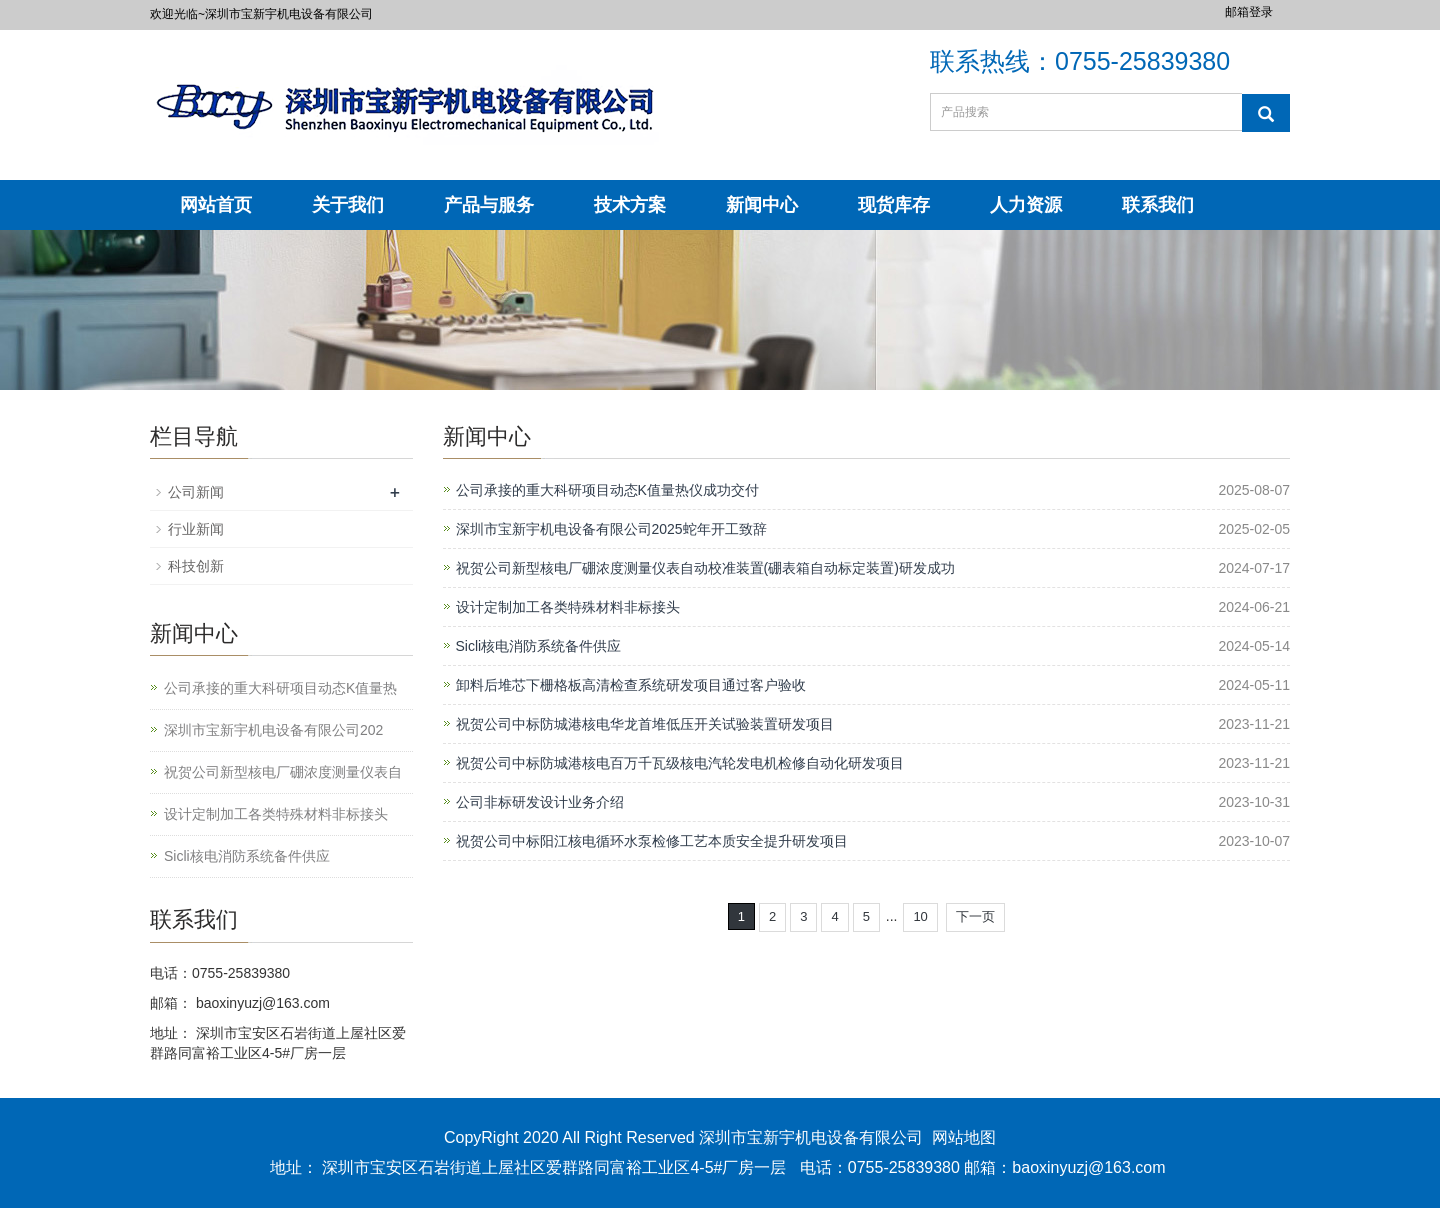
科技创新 (196, 566)
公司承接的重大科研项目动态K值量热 (280, 688)
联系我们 (1158, 205)
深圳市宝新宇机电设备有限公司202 (273, 730)
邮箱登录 (1249, 12)
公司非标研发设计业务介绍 (540, 802)
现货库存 (894, 205)
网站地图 (964, 1137)
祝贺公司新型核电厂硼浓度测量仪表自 (283, 772)
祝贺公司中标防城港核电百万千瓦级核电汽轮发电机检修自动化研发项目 (680, 763)
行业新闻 (196, 529)
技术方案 (630, 205)
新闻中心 (762, 205)
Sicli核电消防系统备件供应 (539, 646)
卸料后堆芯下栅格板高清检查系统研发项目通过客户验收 (631, 685)
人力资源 (1026, 205)
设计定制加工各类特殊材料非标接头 (568, 607)
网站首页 (216, 205)
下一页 (975, 916)
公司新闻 (196, 492)
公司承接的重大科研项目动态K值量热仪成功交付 (607, 490)
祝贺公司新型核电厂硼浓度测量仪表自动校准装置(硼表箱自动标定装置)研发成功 (705, 568)
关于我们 (348, 205)
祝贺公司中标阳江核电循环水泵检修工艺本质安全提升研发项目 (652, 841)
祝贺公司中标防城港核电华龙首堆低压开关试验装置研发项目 (645, 724)
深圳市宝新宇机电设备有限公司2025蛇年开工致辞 (611, 529)
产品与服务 (489, 205)
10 (920, 916)
